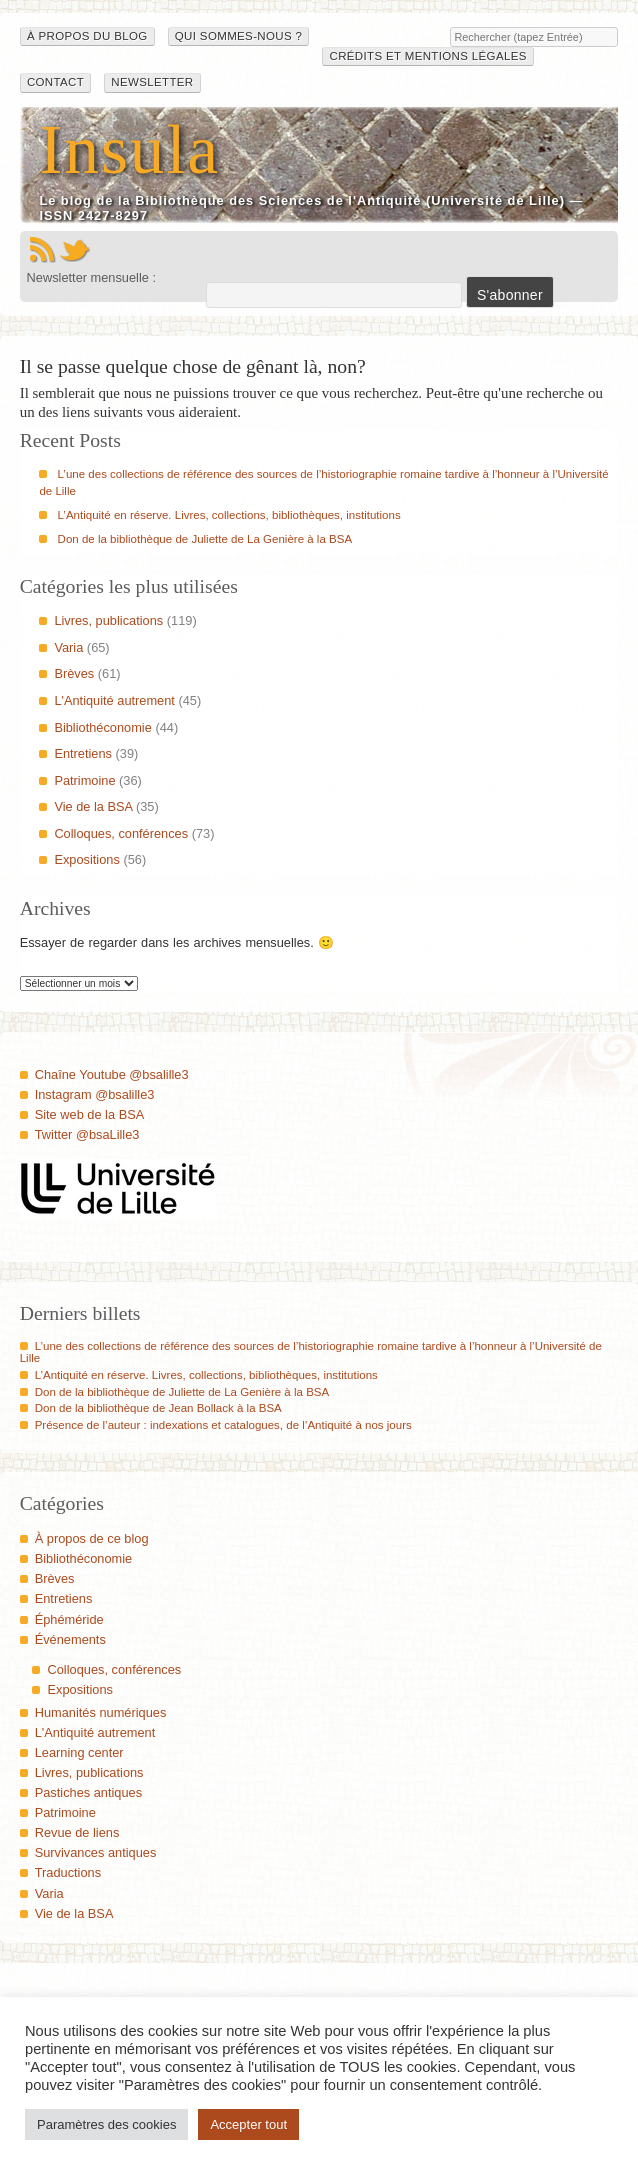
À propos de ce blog (92, 1538)
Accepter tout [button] (248, 2124)
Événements (70, 1639)
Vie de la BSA (93, 806)
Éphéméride (69, 1619)
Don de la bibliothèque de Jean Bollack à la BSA (158, 1408)
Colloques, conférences (121, 833)
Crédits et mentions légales (427, 56)
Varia (68, 647)
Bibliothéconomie (102, 727)
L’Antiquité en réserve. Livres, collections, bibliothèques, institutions (229, 515)
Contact (55, 82)
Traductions (68, 1872)
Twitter (75, 250)
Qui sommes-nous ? (238, 36)
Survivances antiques (96, 1852)
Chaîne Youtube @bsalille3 (112, 1074)
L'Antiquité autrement (114, 700)
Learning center (79, 1752)
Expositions (86, 859)
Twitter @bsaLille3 (87, 1134)
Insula (129, 149)
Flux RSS (42, 250)
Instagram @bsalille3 (95, 1094)
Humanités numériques (101, 1712)
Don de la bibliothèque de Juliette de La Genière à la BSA (205, 539)
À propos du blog (87, 36)
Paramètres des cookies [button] (106, 2124)
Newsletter (152, 82)
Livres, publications (108, 620)
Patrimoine (84, 780)
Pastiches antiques (88, 1792)
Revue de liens (77, 1832)
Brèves (74, 673)
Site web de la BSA (90, 1114)
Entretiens (83, 753)
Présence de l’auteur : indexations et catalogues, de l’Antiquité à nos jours (223, 1425)
